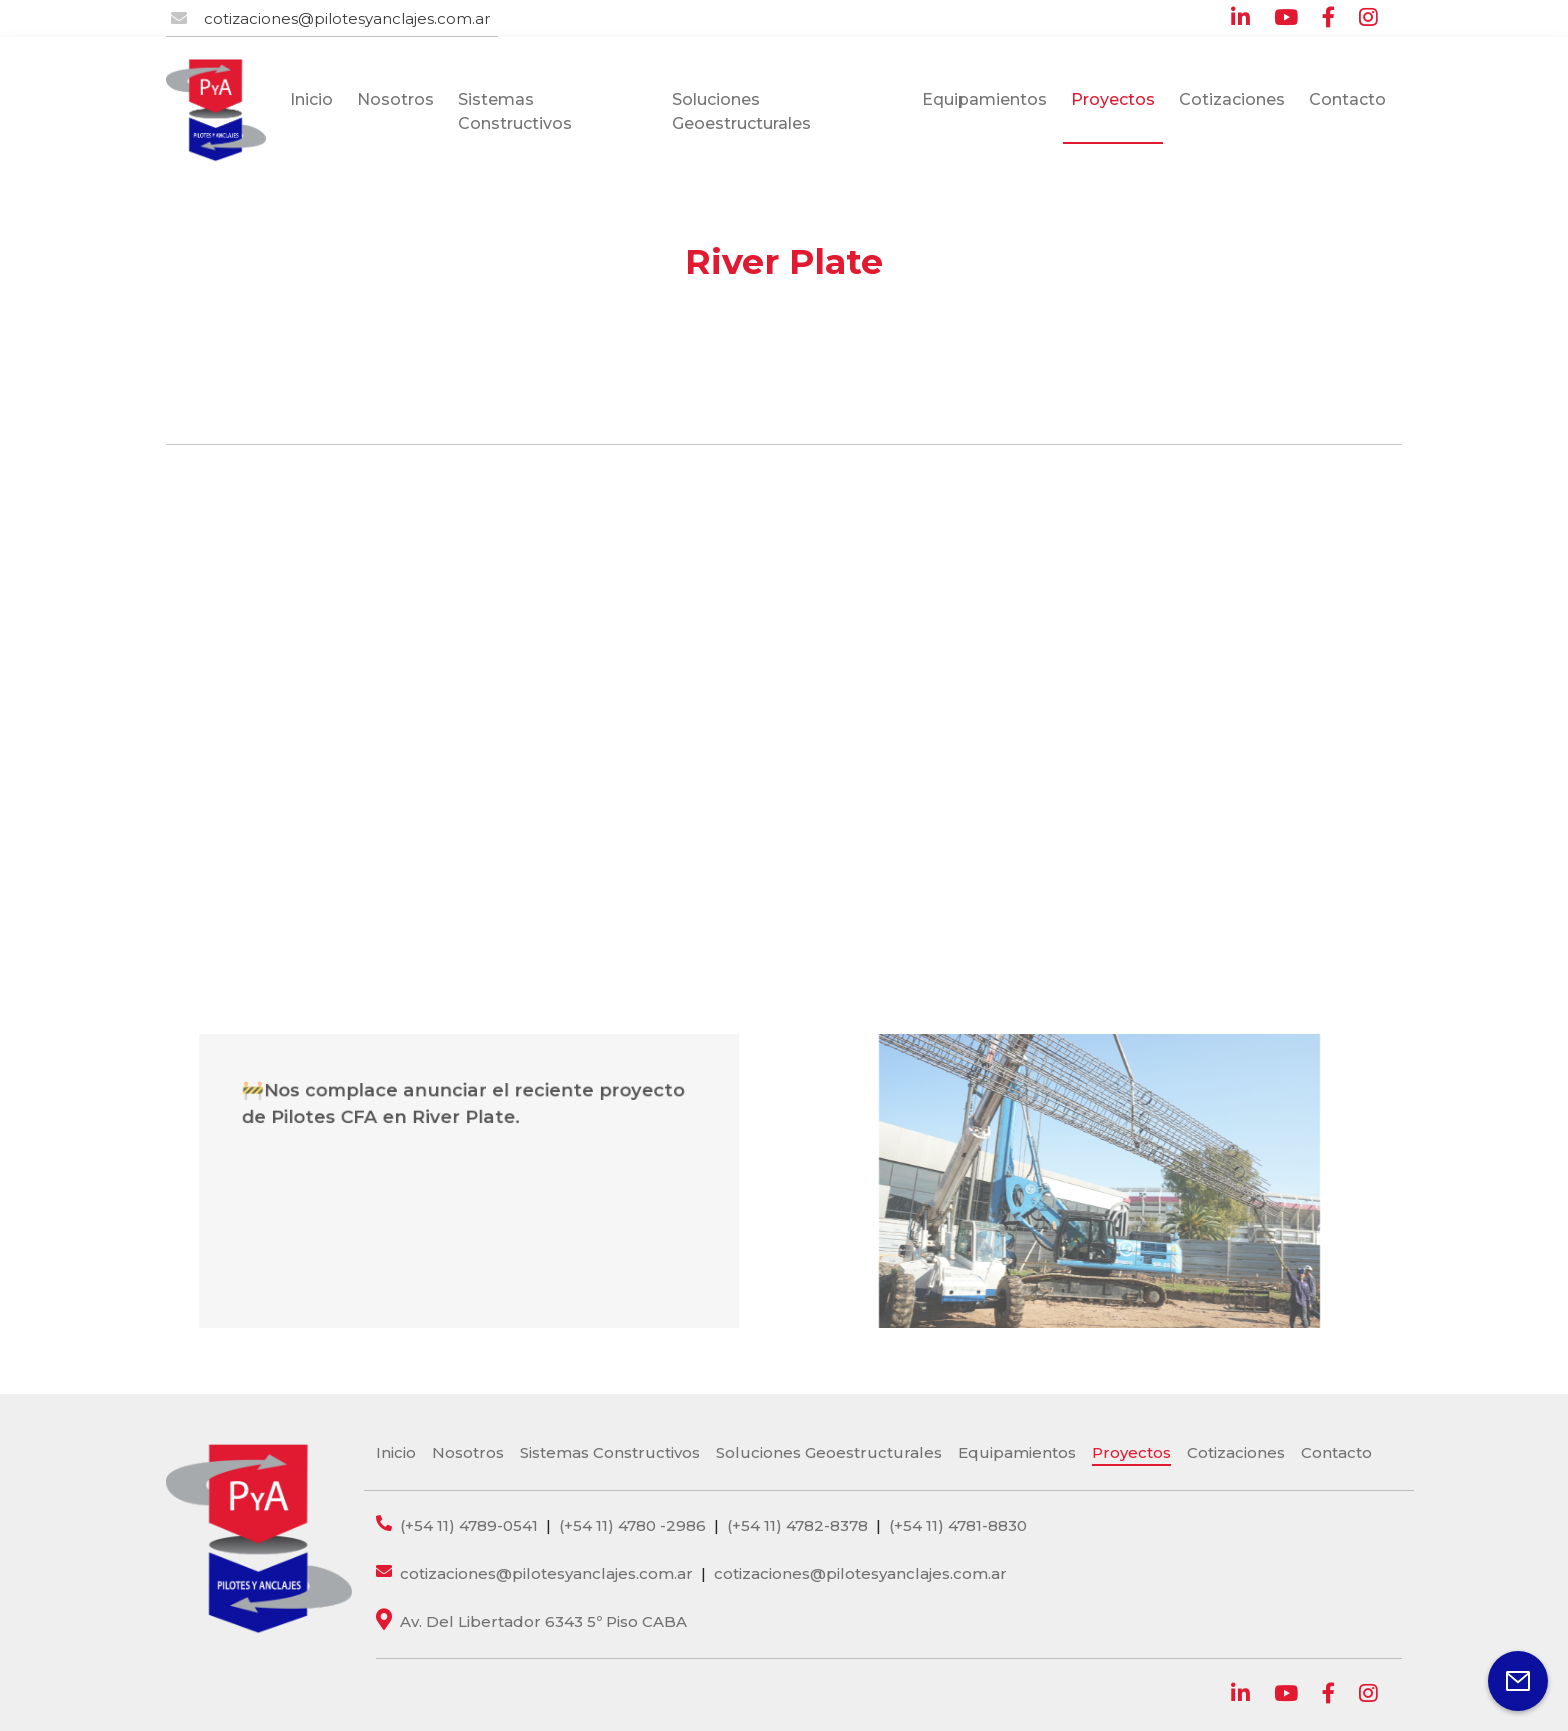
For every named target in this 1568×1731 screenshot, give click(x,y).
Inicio (311, 99)
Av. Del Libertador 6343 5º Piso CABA (543, 1621)
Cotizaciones (1232, 99)
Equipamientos (984, 99)
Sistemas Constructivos (515, 111)
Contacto (1347, 99)
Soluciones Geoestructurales (741, 111)
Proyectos (1113, 99)
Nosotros (395, 99)
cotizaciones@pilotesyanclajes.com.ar (347, 18)
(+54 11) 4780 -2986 (632, 1525)
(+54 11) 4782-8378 (797, 1525)
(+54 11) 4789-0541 (469, 1525)
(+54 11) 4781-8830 (958, 1525)
